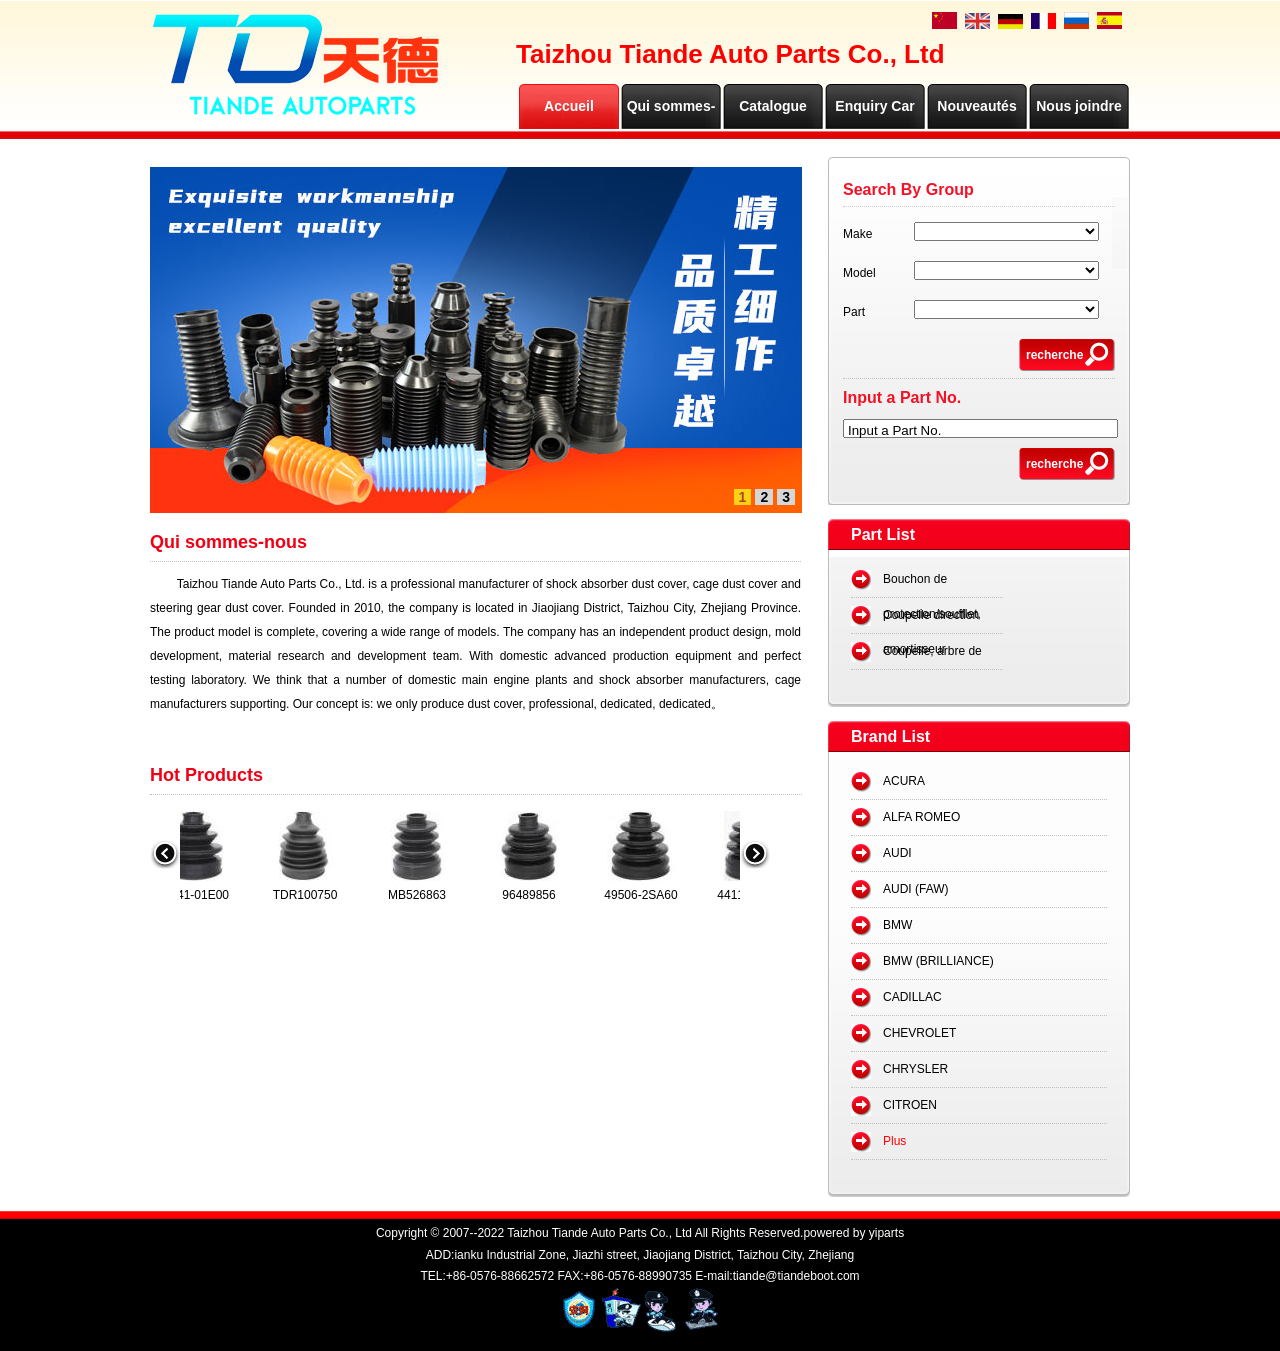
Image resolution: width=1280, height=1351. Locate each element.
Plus (894, 1141)
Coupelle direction (931, 615)
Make (857, 234)
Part (854, 312)
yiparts (886, 1233)
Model (859, 273)
